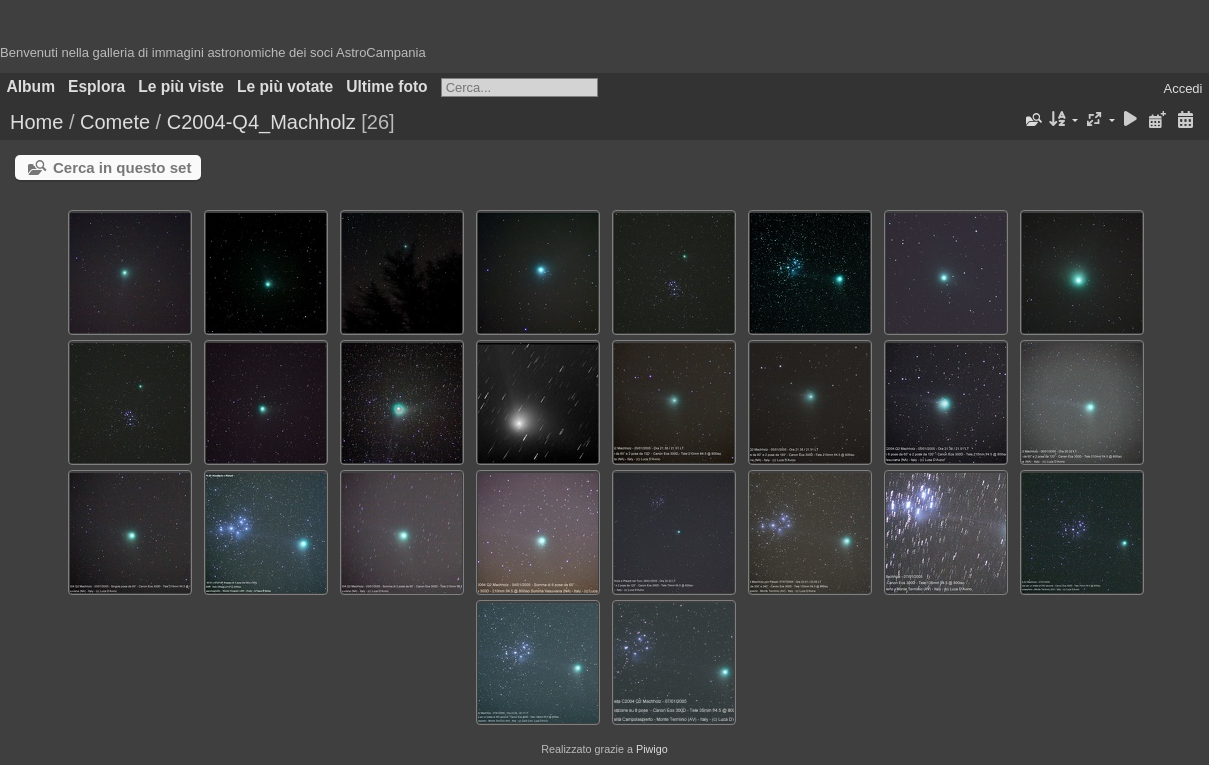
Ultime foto (386, 86)
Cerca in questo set (122, 167)
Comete (115, 122)
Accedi (1182, 88)
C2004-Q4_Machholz (261, 122)
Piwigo (652, 749)
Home (36, 122)
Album (31, 86)
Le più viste (181, 86)
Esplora (96, 86)
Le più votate (285, 86)
